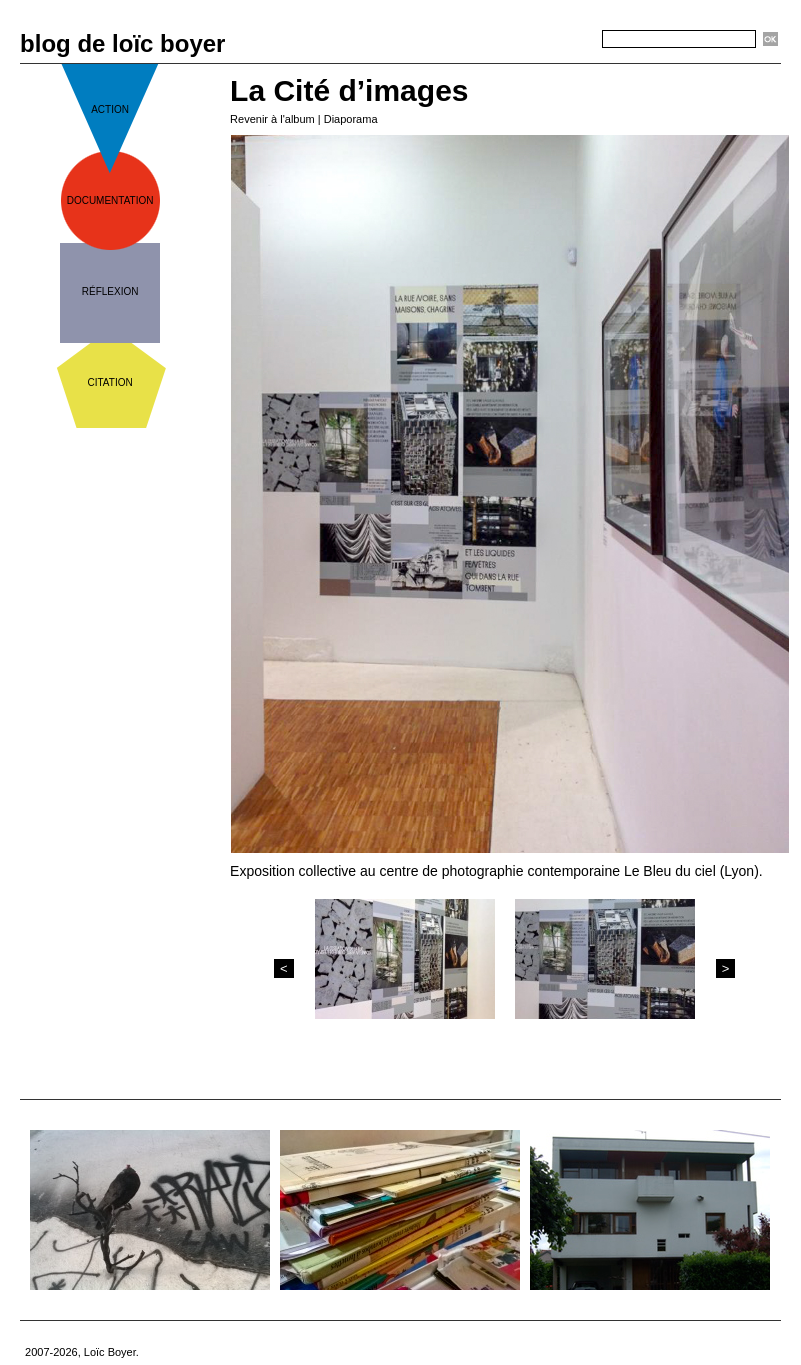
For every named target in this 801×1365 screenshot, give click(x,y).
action (110, 109)
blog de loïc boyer (122, 43)
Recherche (566, 40)
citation (110, 382)
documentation (110, 200)
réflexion (110, 291)
